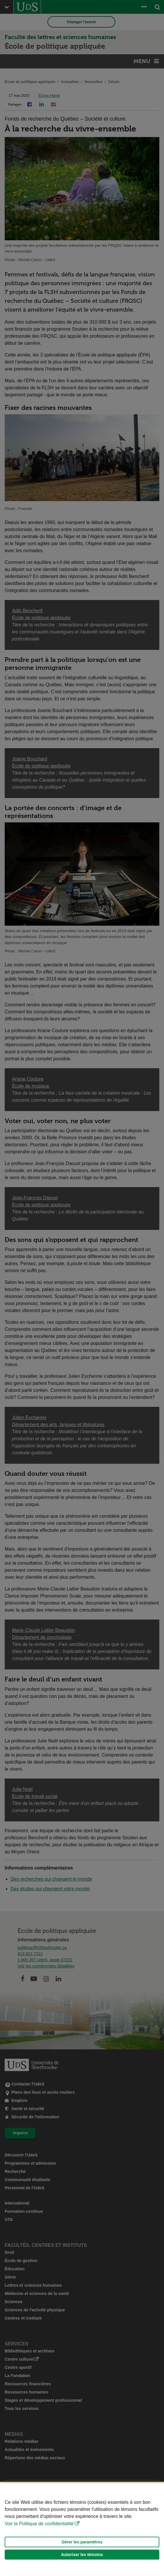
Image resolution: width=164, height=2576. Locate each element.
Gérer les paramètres (82, 2542)
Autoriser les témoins (82, 2554)
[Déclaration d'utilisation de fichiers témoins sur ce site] (82, 2529)
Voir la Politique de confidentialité (39, 2523)
